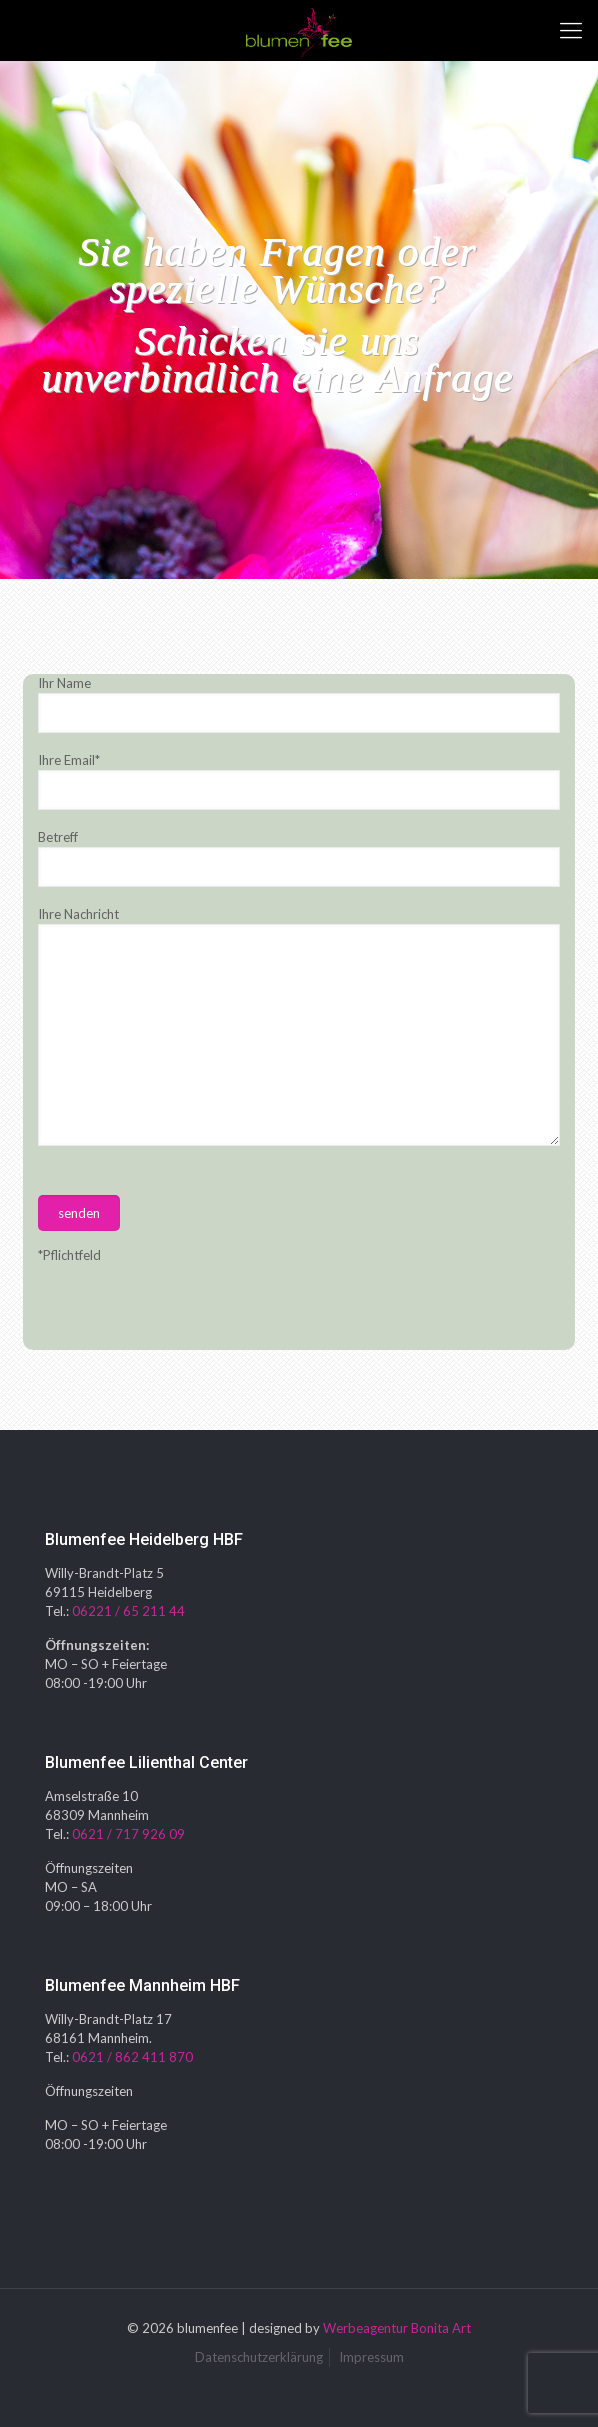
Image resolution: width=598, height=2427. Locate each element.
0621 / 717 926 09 (128, 1834)
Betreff (298, 858)
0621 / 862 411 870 (132, 2057)
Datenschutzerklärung (259, 2357)
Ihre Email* (298, 781)
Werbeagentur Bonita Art (397, 2328)
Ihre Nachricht (298, 1026)
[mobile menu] (571, 30)
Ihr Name (298, 704)
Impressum (371, 2357)
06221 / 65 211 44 (128, 1611)
